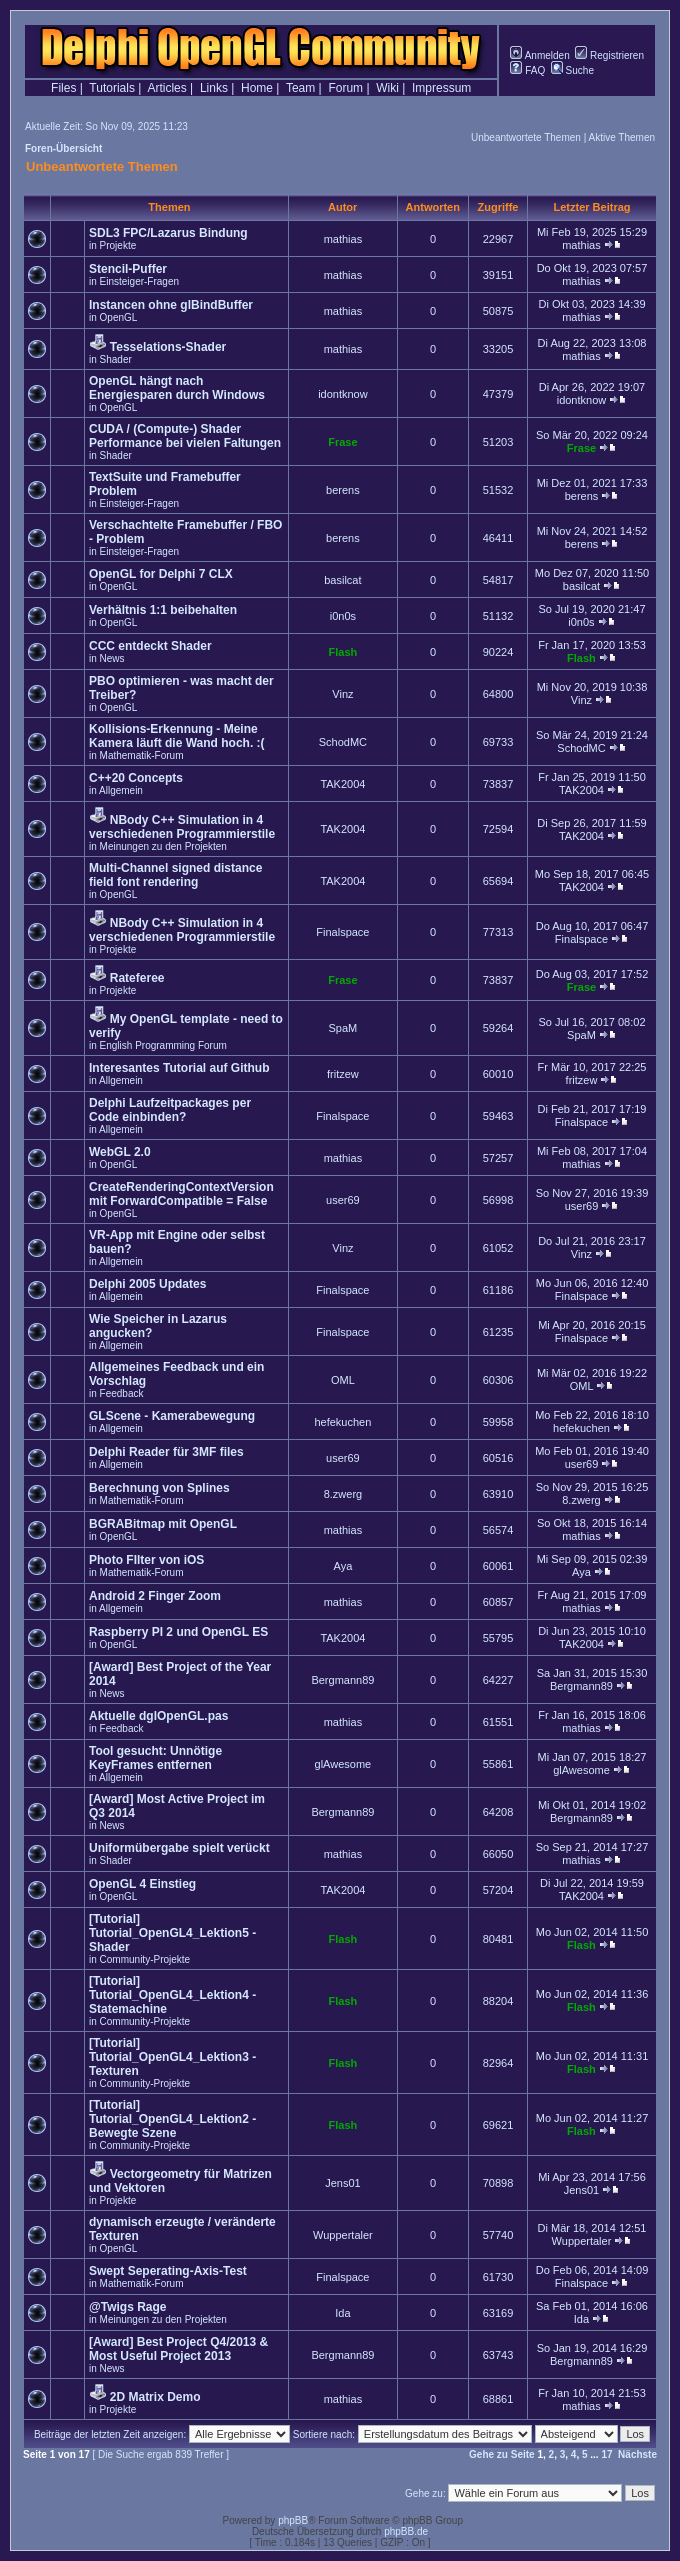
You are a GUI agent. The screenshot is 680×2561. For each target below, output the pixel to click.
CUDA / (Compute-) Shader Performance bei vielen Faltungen (185, 436)
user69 (343, 1200)
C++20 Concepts (136, 778)
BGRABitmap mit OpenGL (163, 1524)
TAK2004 (342, 784)
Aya (343, 1566)
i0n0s (343, 616)
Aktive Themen (621, 137)
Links (214, 88)
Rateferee (137, 978)
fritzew (343, 1074)
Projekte (118, 245)
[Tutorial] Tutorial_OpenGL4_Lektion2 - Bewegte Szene (172, 2119)
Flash (343, 652)
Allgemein (121, 790)
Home (257, 88)
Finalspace (342, 932)
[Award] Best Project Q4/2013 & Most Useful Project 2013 (178, 2349)
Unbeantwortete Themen (526, 137)
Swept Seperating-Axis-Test (168, 2271)
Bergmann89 (342, 1680)
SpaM (343, 1028)
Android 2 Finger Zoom (155, 1596)
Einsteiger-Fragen (139, 281)
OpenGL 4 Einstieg (142, 1884)
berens (343, 490)
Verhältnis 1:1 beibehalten (163, 610)
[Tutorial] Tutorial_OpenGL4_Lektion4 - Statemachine (172, 1995)
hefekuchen (342, 1422)
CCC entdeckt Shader (150, 646)
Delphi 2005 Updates (147, 1284)
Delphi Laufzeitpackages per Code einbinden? (170, 1110)
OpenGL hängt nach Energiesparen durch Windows (177, 388)
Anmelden (539, 55)
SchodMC (343, 742)
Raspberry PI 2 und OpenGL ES (178, 1632)
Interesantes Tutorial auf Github (179, 1068)
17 (606, 2454)
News (112, 658)
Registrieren (609, 55)
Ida (342, 2313)
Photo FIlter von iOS (146, 1560)
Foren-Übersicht (63, 148)
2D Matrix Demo (155, 2397)
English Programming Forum (163, 1045)
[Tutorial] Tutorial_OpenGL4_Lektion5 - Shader (172, 1933)
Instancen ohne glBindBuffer (171, 305)
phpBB (293, 2520)
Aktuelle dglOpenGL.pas (158, 1716)
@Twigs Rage (128, 2307)
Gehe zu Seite (502, 2454)
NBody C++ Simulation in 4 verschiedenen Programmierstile (182, 827)
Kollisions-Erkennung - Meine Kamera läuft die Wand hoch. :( (177, 736)
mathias (343, 239)
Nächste (637, 2454)
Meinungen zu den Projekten (163, 846)
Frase (342, 442)
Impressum (441, 88)
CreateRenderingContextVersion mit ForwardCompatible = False (181, 1194)
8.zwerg (343, 1494)
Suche (572, 70)
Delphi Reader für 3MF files (166, 1452)
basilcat (342, 580)
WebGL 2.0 (120, 1152)
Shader (116, 359)
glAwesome (343, 1764)
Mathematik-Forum (142, 755)
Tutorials (112, 88)
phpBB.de (406, 2531)
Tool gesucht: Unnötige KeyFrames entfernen (155, 1758)
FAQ (527, 70)
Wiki (387, 88)
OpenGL (119, 317)
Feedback (122, 1393)
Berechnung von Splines (159, 1488)
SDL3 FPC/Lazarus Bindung (168, 233)
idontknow (343, 394)
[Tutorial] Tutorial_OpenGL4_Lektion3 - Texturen (172, 2057)
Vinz (342, 694)
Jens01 (342, 2183)
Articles (166, 88)
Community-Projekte (145, 1959)
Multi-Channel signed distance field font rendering (175, 875)
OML (343, 1380)
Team (300, 88)
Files (63, 88)
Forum (345, 88)
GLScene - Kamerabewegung (172, 1416)
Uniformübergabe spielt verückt (179, 1848)
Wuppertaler (343, 2235)
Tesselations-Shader (168, 347)
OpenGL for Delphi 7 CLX (161, 574)
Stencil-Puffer (128, 269)
